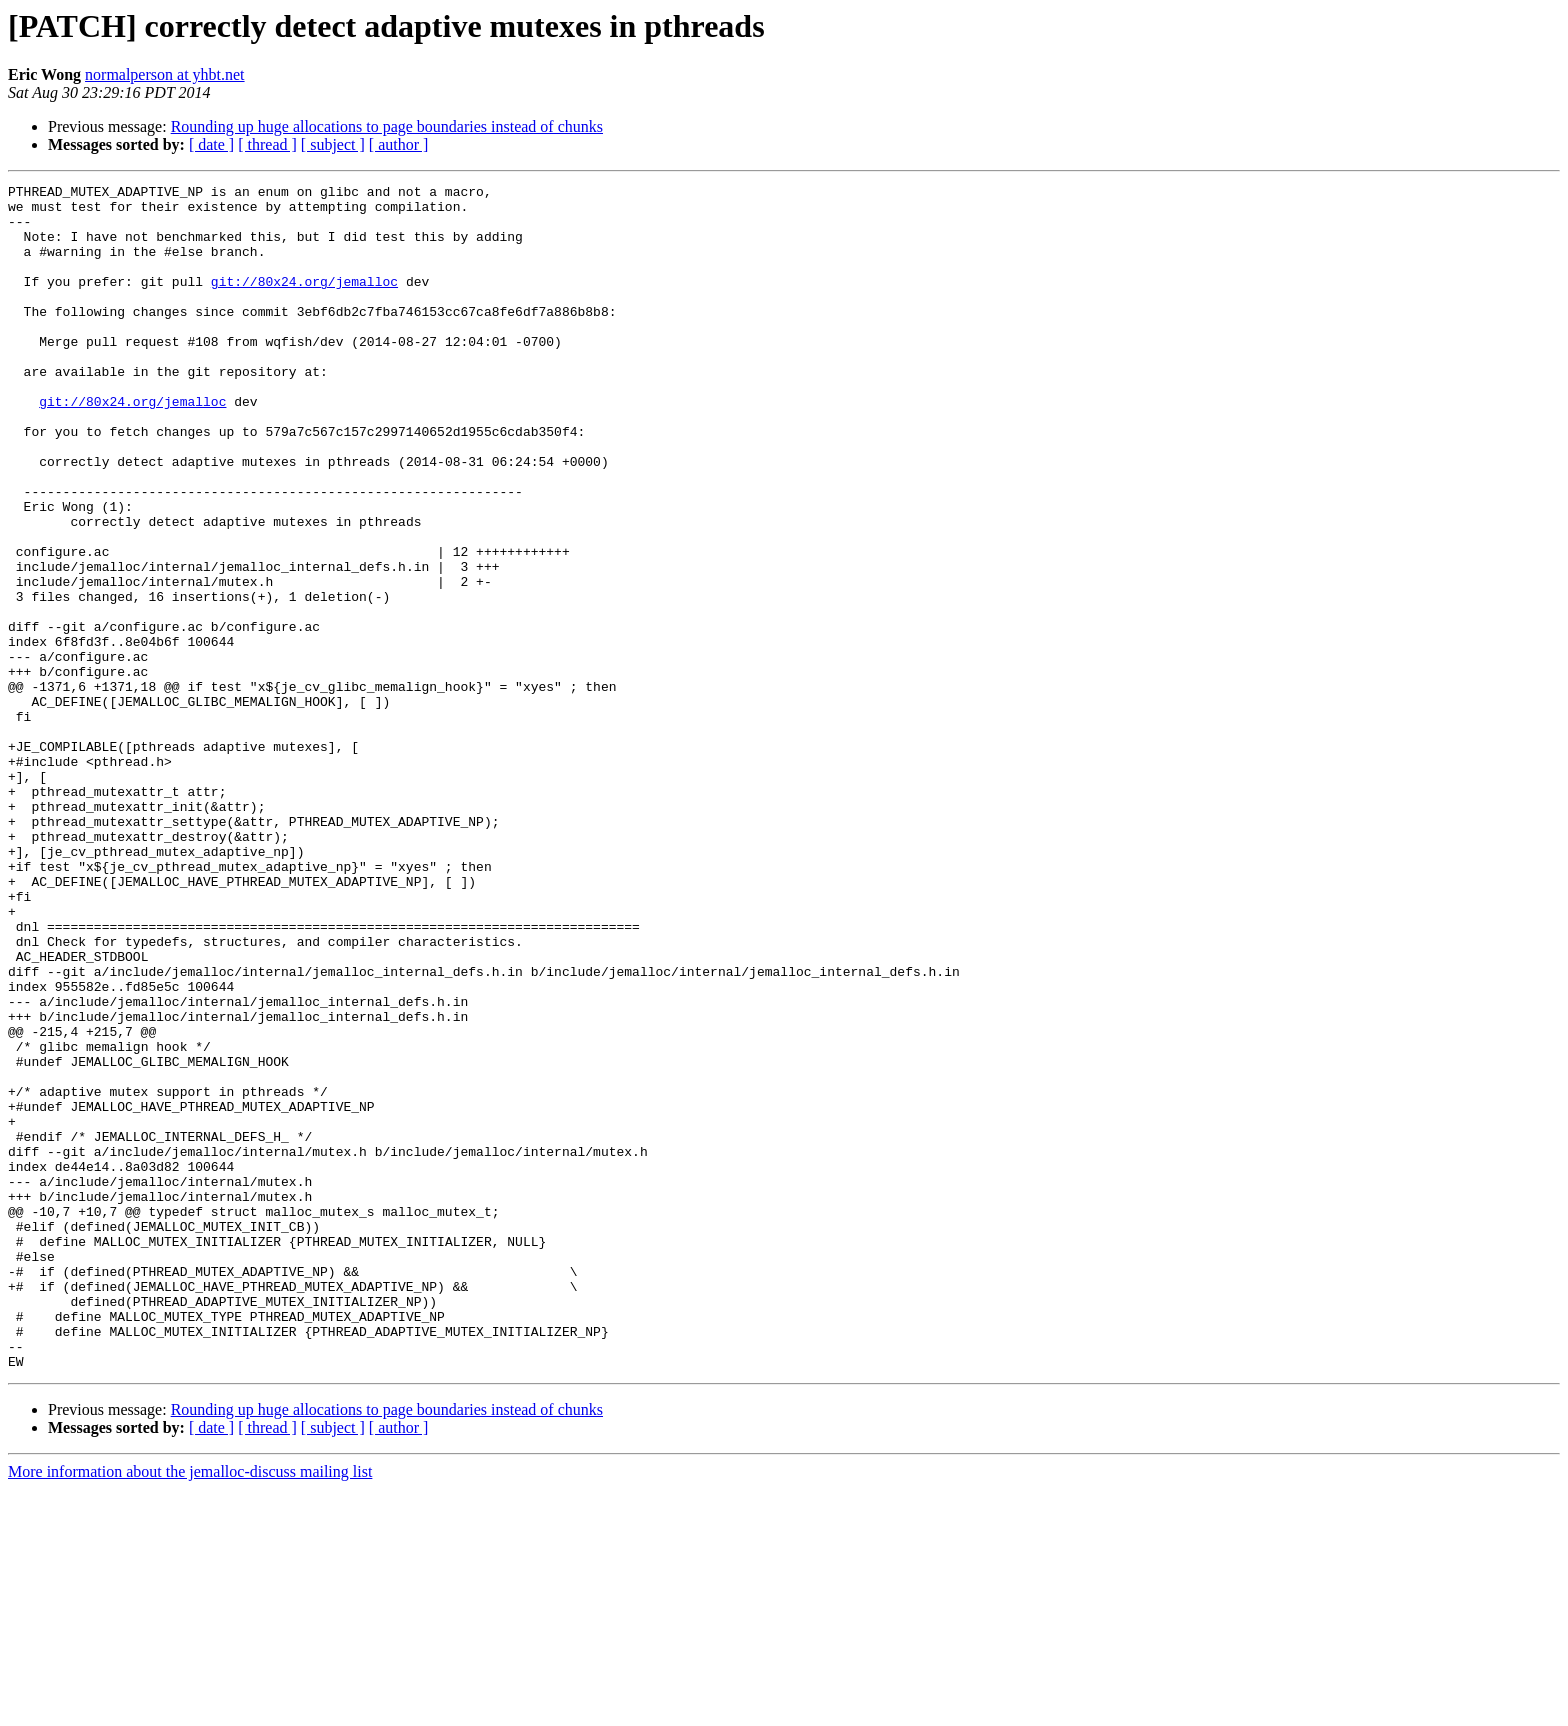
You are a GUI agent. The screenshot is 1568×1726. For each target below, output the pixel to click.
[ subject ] (333, 144)
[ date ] (211, 144)
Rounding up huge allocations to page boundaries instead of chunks (387, 126)
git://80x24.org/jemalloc (304, 302)
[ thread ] (267, 144)
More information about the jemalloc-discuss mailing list (190, 1708)
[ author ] (399, 144)
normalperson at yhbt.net (165, 74)
